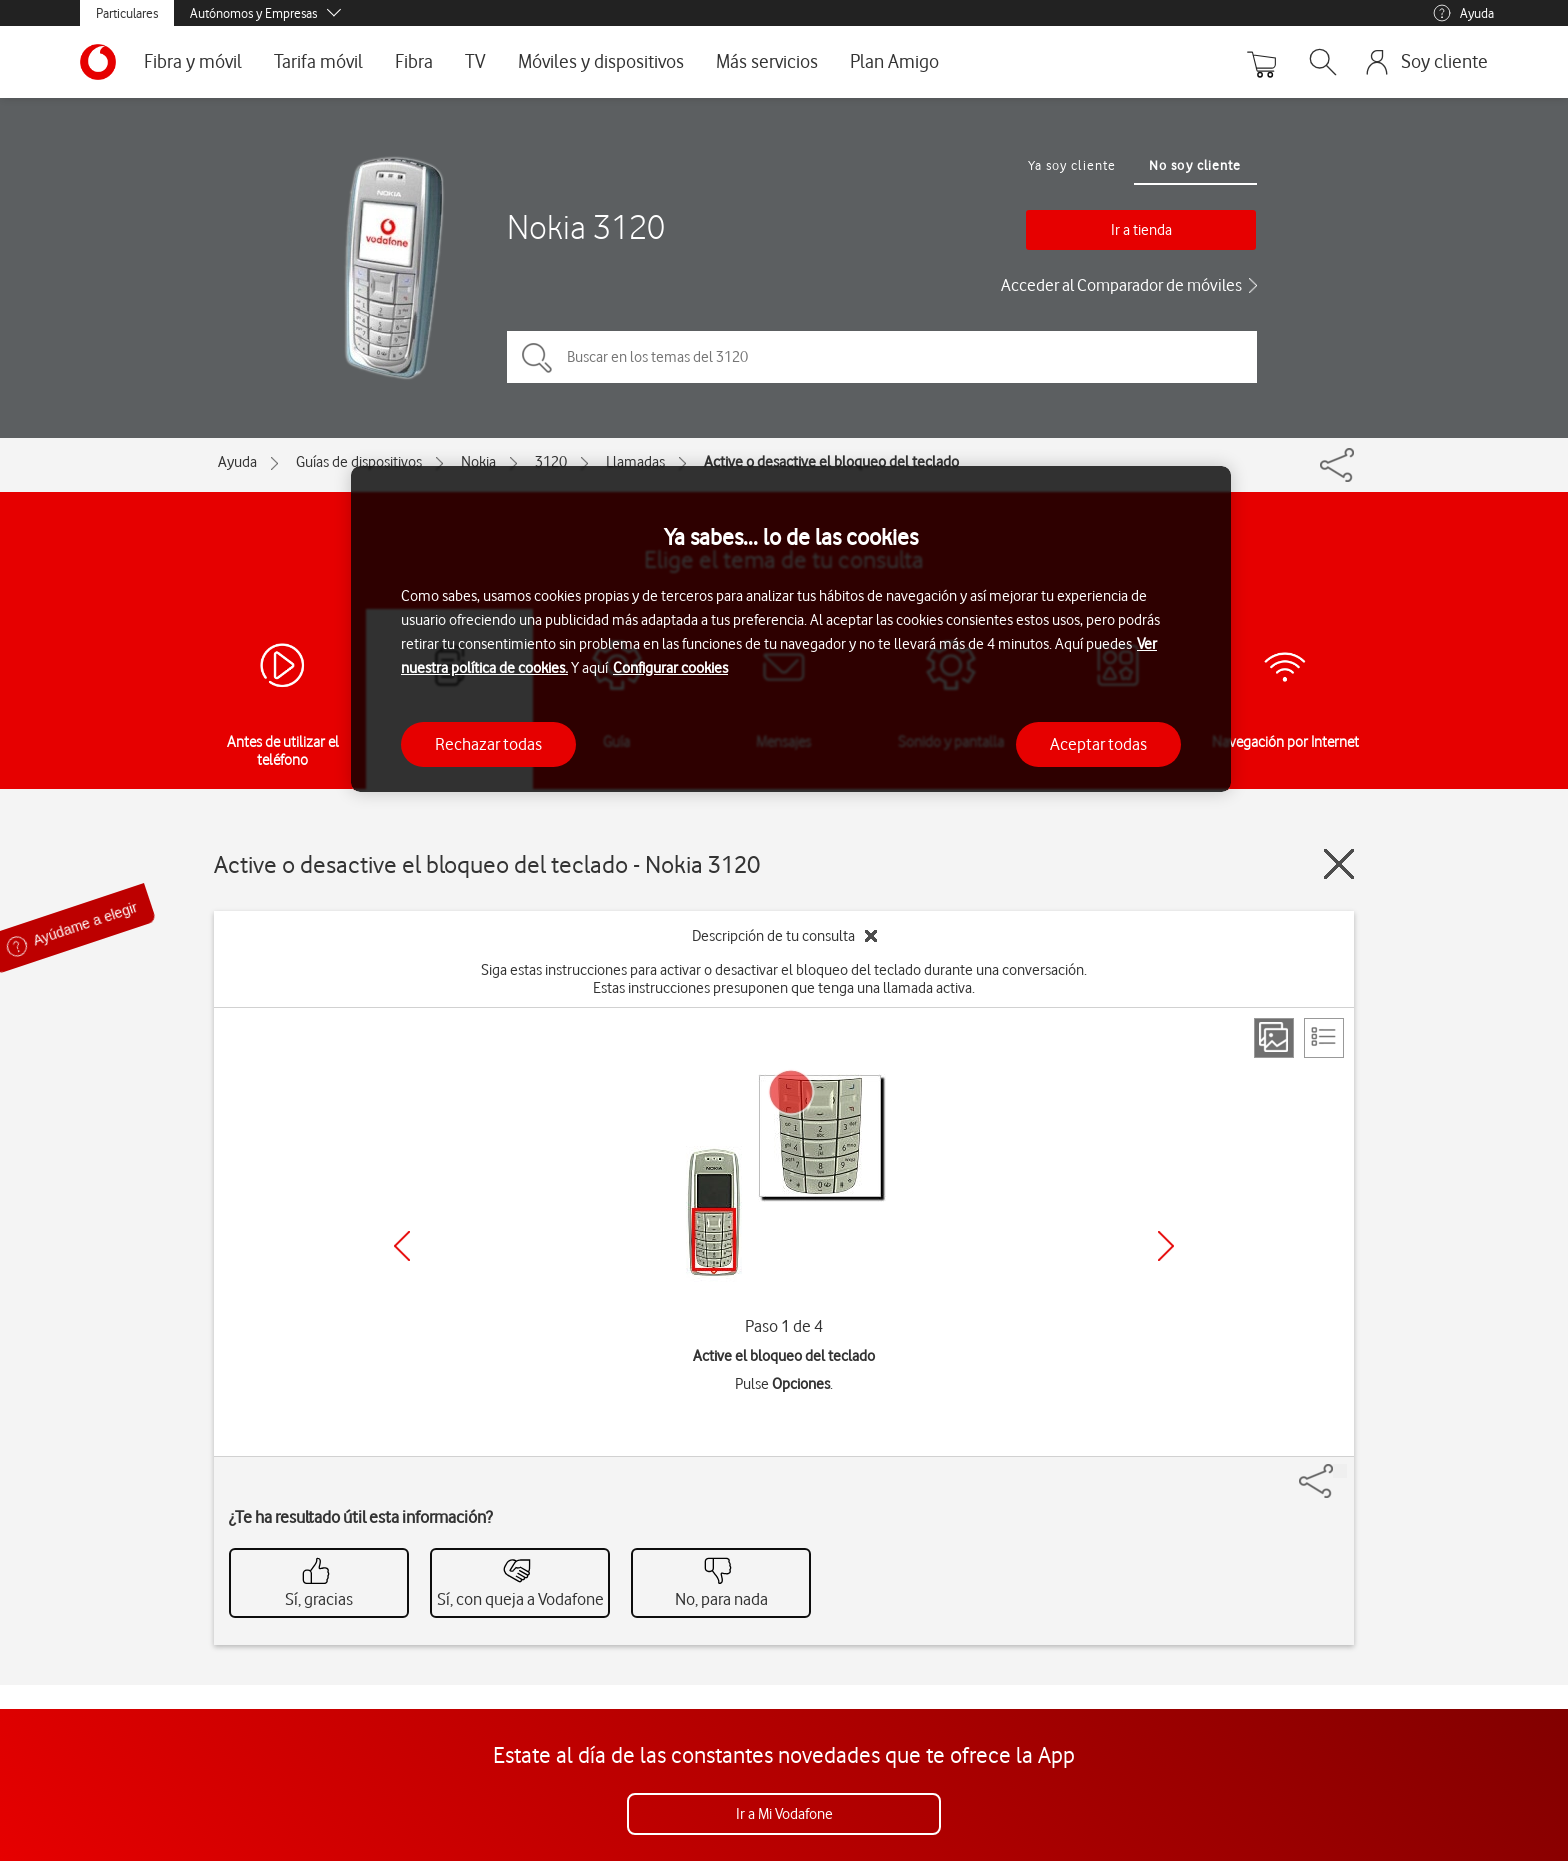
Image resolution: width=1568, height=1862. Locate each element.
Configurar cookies (670, 668)
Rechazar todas (488, 744)
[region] (791, 629)
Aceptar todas (1098, 744)
